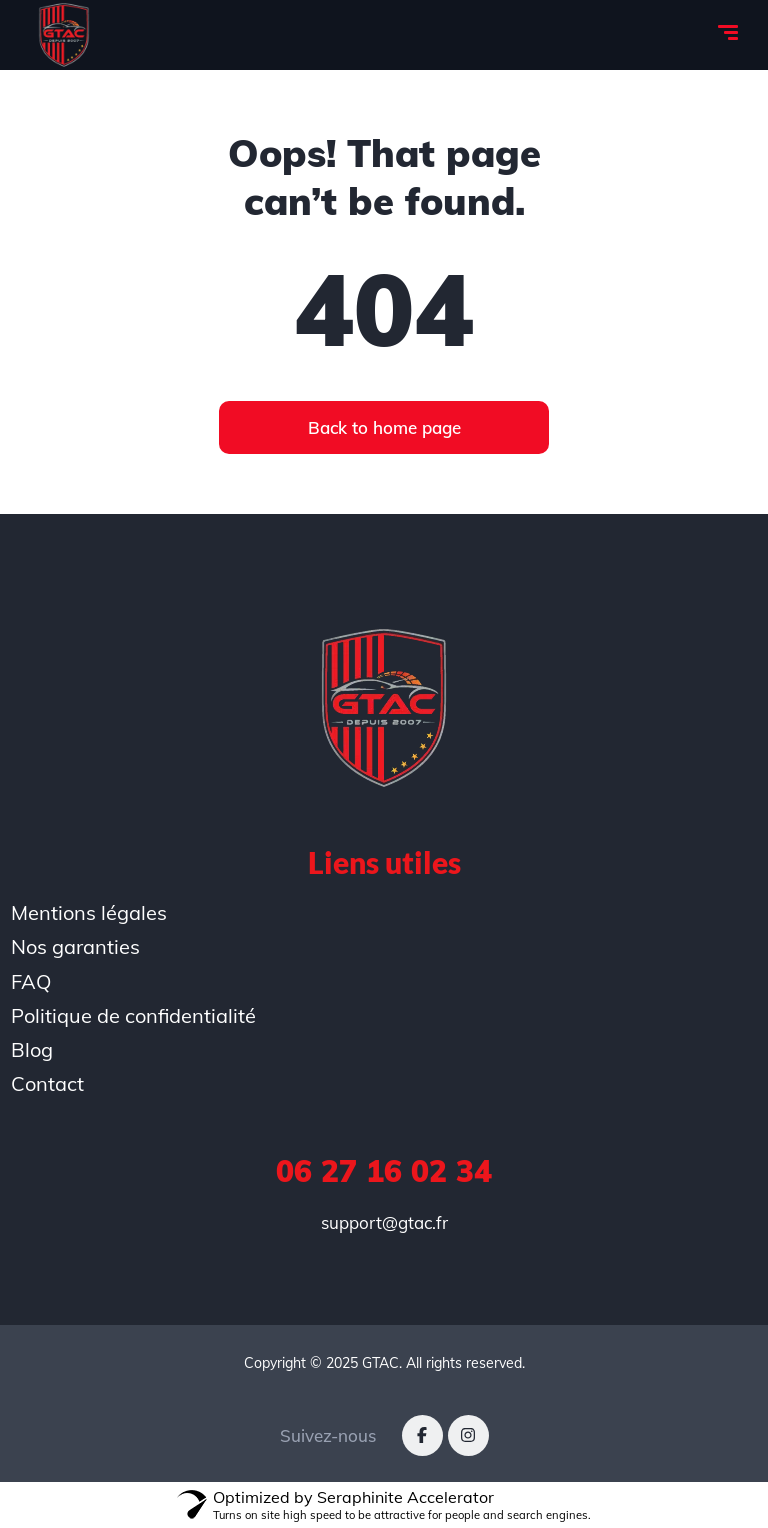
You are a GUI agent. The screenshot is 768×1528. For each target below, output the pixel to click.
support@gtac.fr (384, 1222)
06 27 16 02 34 (384, 1171)
